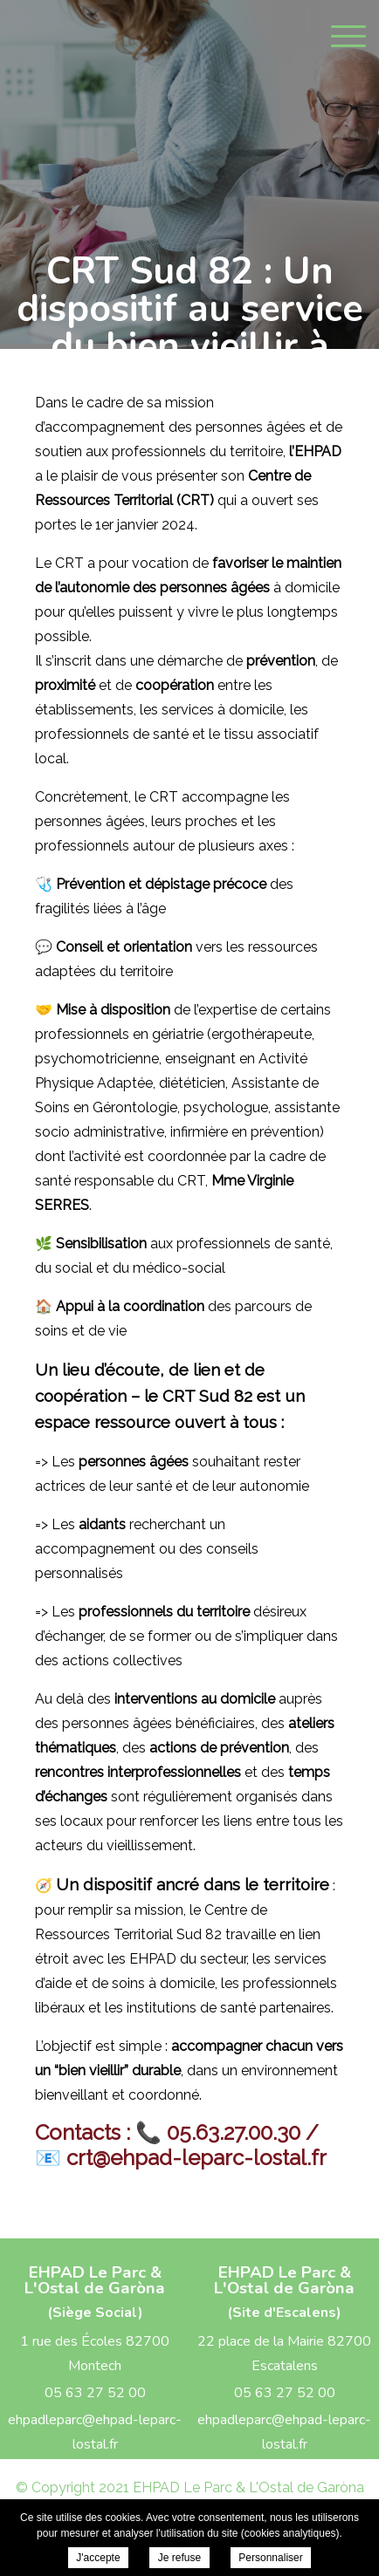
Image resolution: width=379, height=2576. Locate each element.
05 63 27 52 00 (95, 2392)
